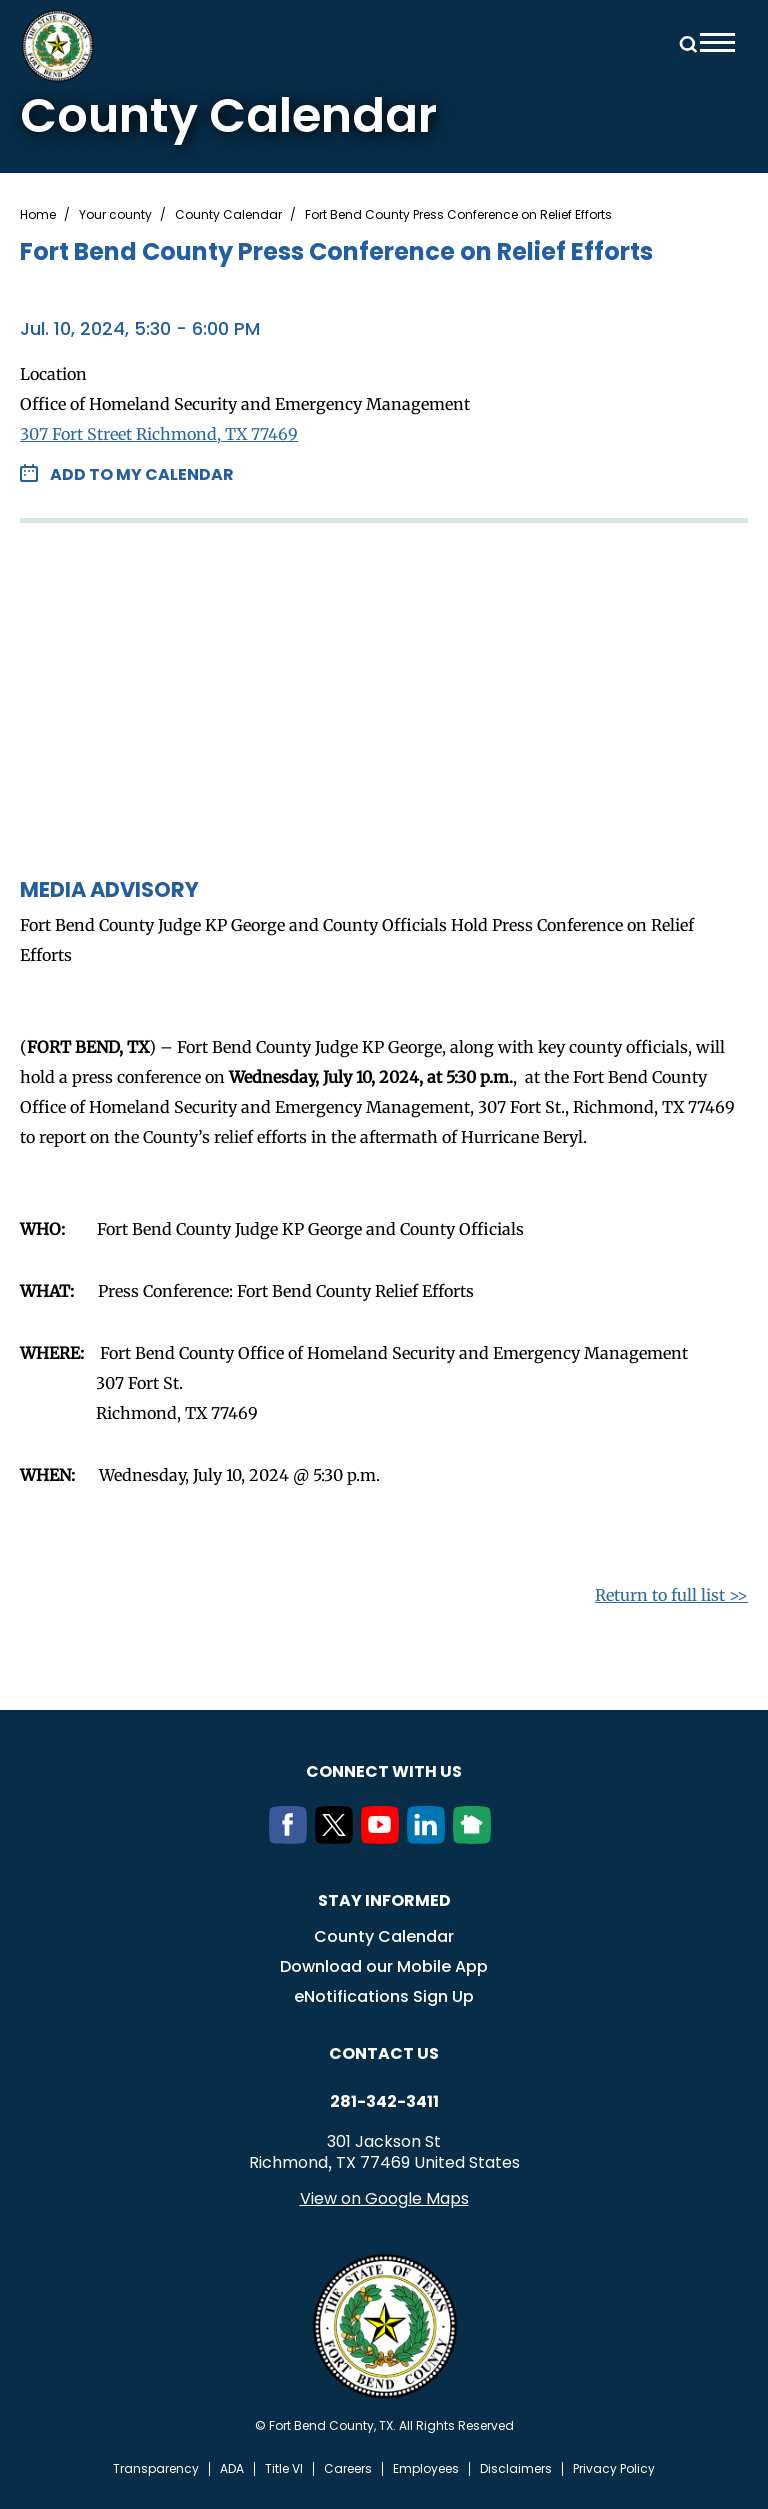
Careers (348, 2469)
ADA (232, 2469)
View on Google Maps (384, 2198)
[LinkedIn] (430, 1838)
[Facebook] (292, 1838)
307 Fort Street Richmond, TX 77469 (159, 434)
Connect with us (384, 1771)
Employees (426, 2469)
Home (38, 215)
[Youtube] (384, 1838)
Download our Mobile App (384, 1966)
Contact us (384, 2053)
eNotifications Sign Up (384, 1996)
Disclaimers (516, 2469)
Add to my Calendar (142, 474)
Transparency (156, 2469)
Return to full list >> (671, 1595)
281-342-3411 (384, 2102)
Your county (115, 215)
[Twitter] (338, 1838)
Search (685, 42)
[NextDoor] (476, 1838)
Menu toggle (717, 42)
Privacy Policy (614, 2469)
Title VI (284, 2469)
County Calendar (228, 215)
